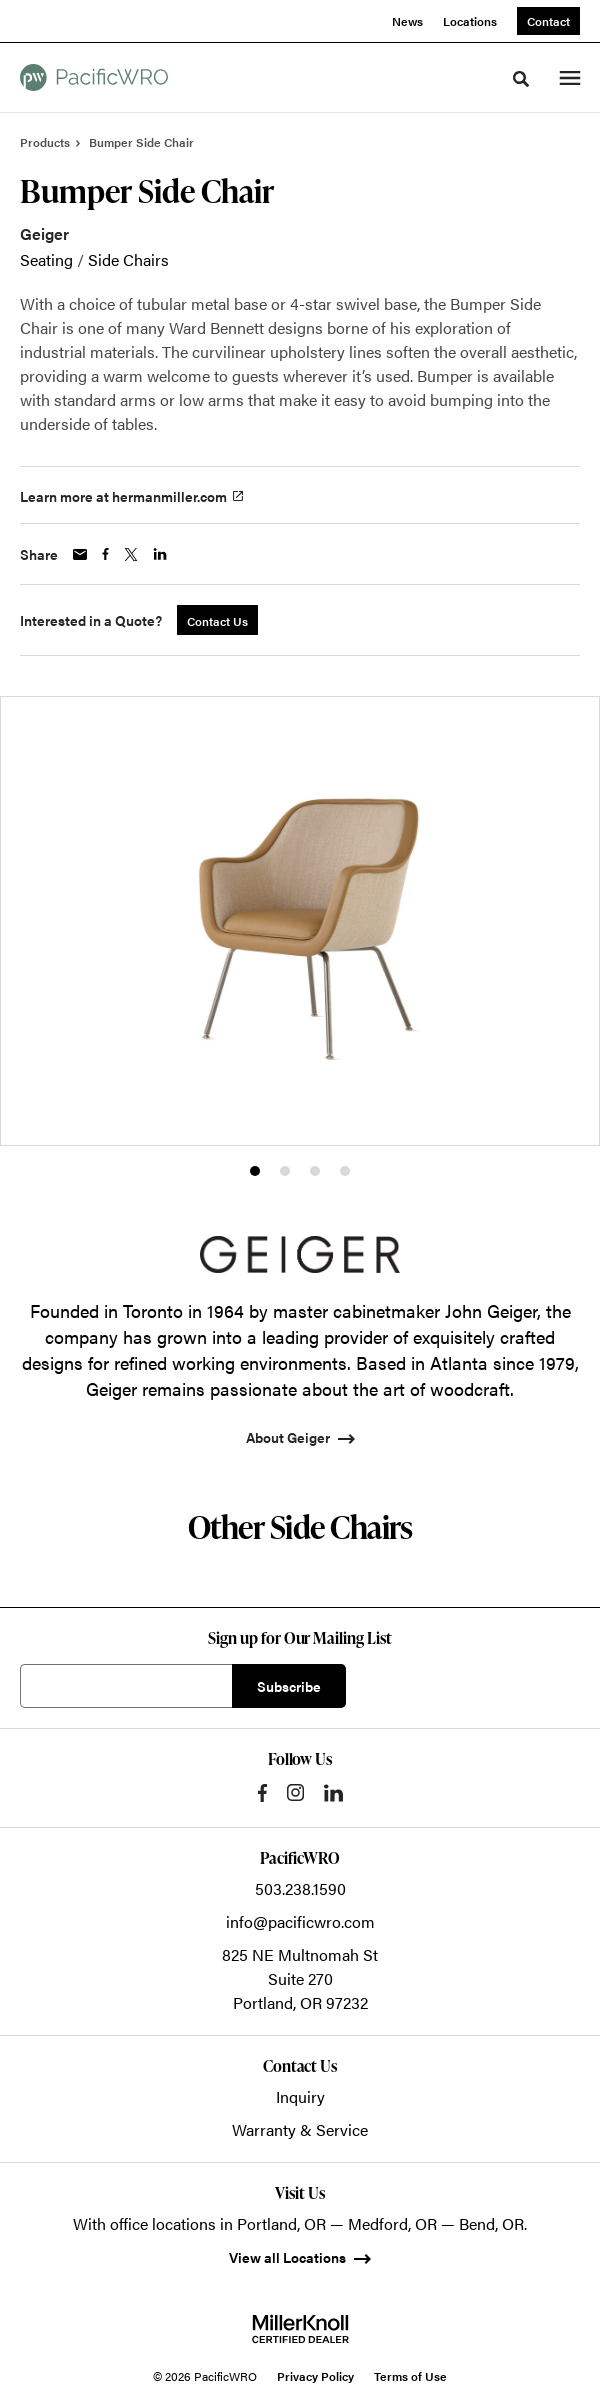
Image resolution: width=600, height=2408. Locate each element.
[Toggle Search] (521, 79)
